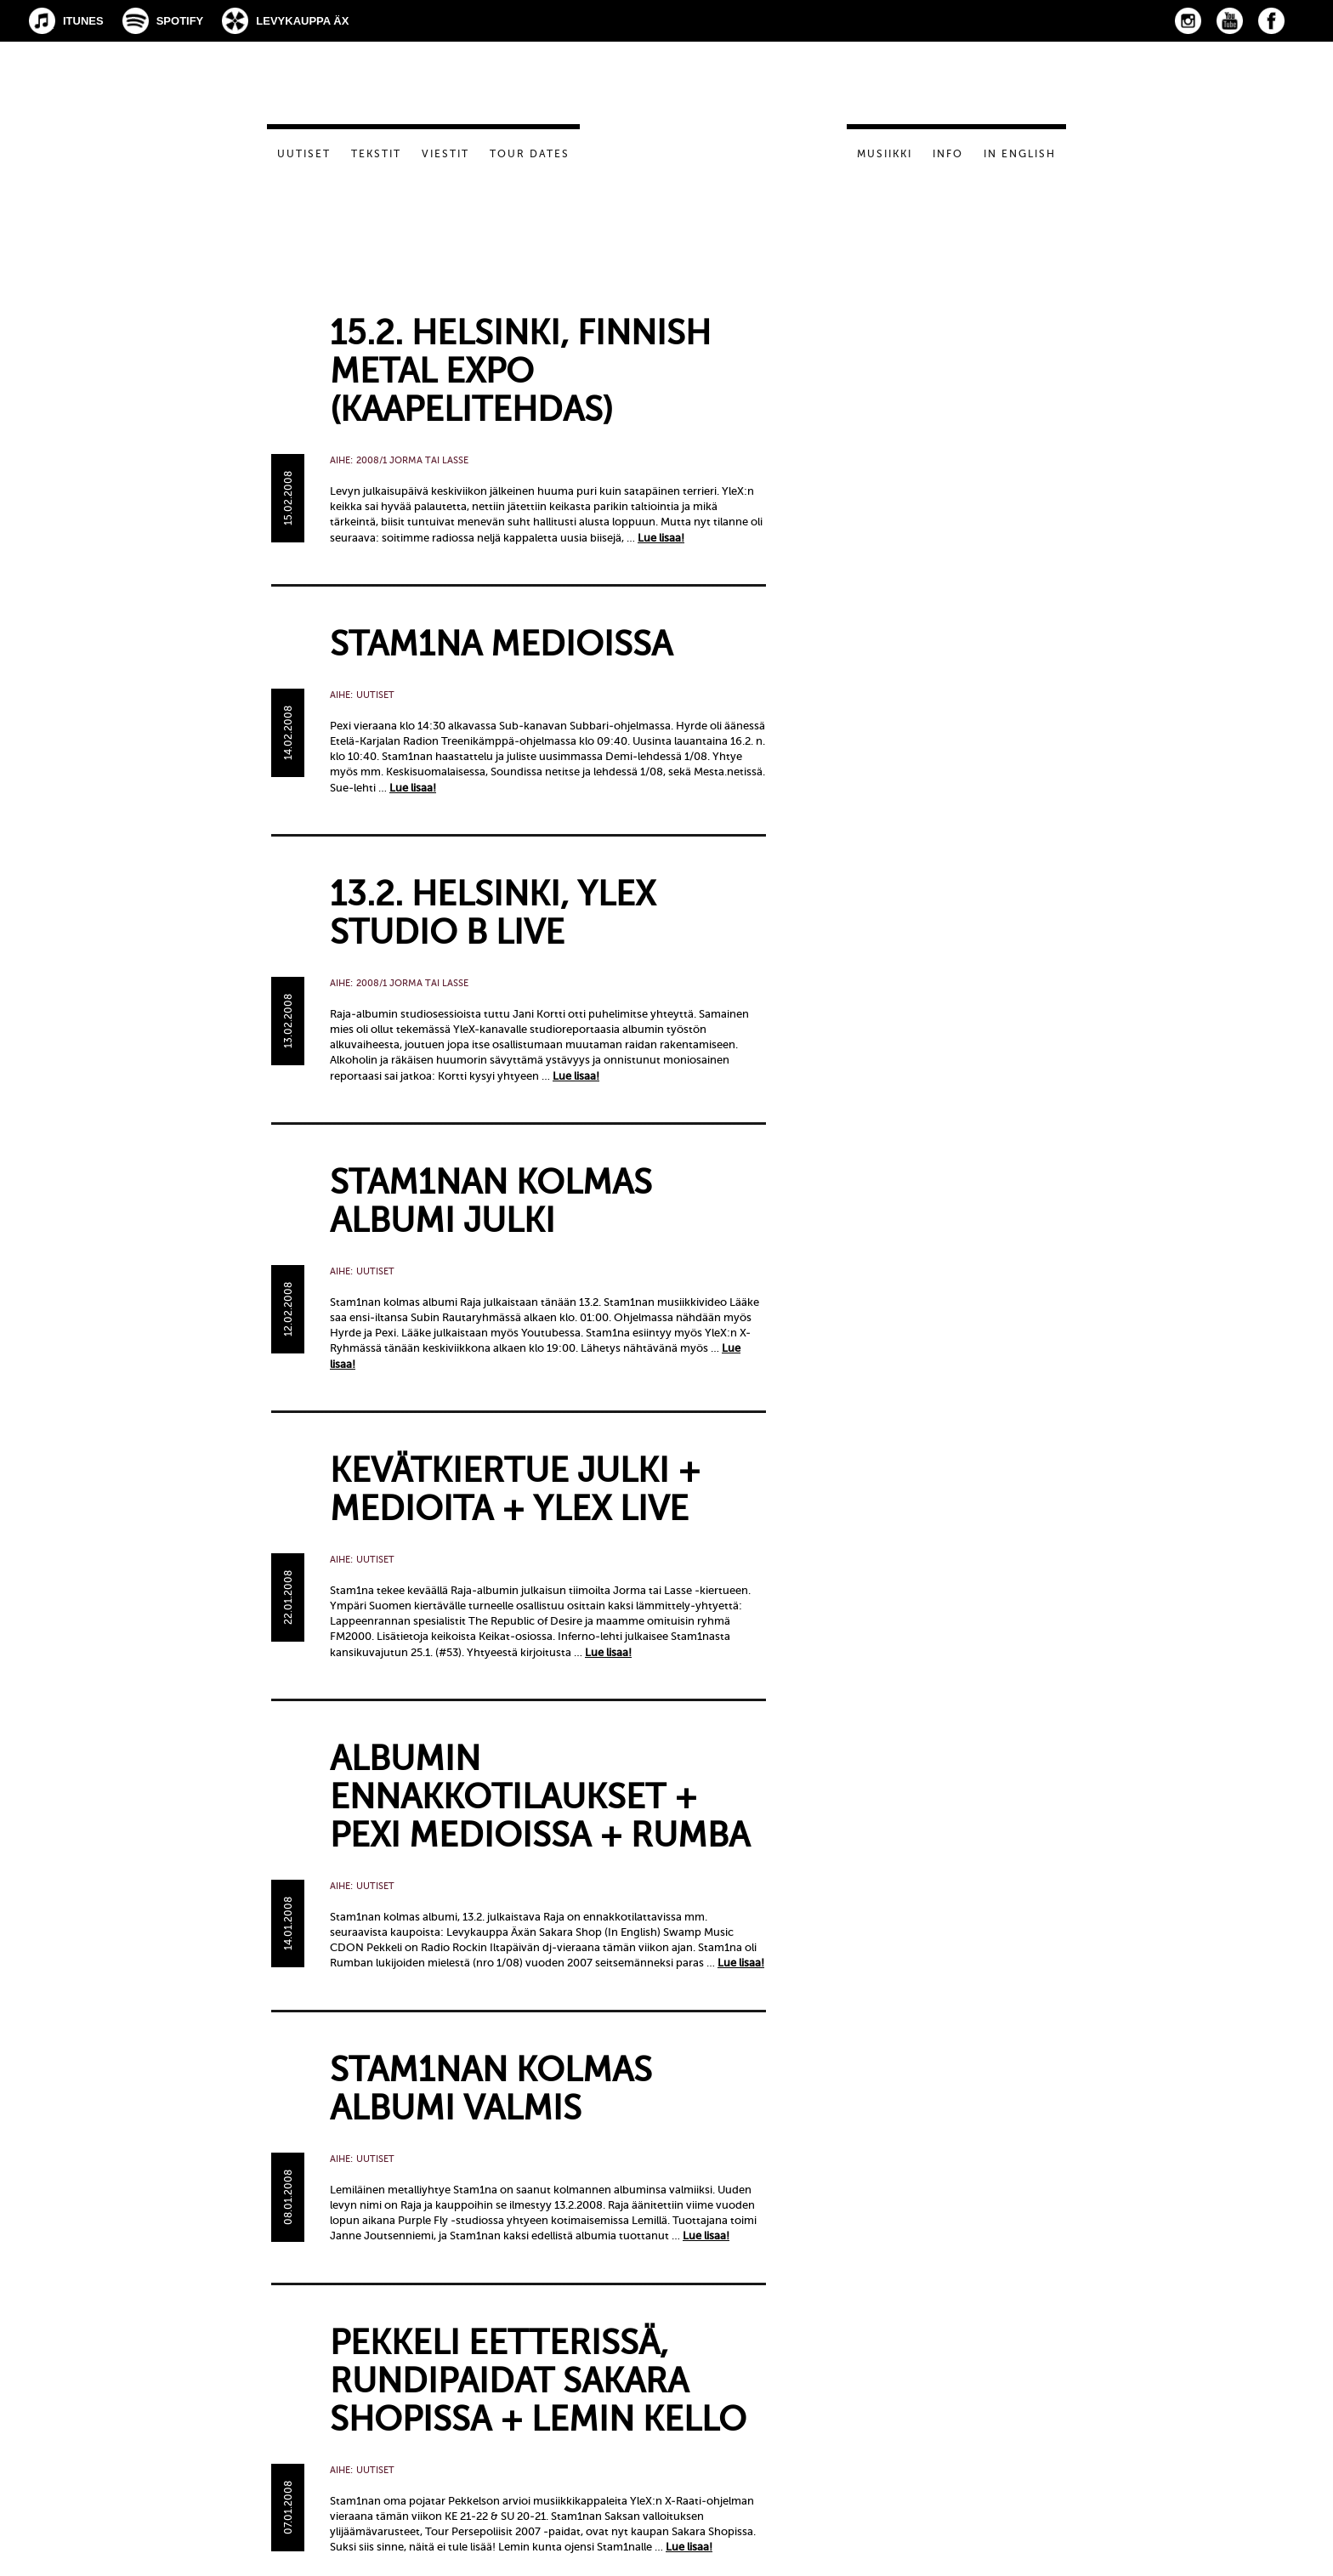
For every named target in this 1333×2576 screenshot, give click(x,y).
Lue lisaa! (661, 537)
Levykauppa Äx (302, 20)
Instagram (1188, 21)
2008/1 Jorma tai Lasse (412, 460)
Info (948, 154)
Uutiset (304, 154)
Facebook (1271, 21)
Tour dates (530, 154)
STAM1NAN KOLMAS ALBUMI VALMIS (491, 2089)
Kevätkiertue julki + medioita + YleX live (515, 1489)
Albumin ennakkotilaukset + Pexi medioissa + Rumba (540, 1796)
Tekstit (376, 154)
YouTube (1230, 21)
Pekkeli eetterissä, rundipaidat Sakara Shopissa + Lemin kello (538, 2381)
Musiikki (884, 154)
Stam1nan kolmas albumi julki (491, 1201)
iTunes (83, 20)
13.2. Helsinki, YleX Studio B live (492, 913)
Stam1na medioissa (501, 644)
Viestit (445, 154)
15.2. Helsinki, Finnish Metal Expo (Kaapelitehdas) (520, 371)
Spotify (180, 20)
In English (1020, 154)
